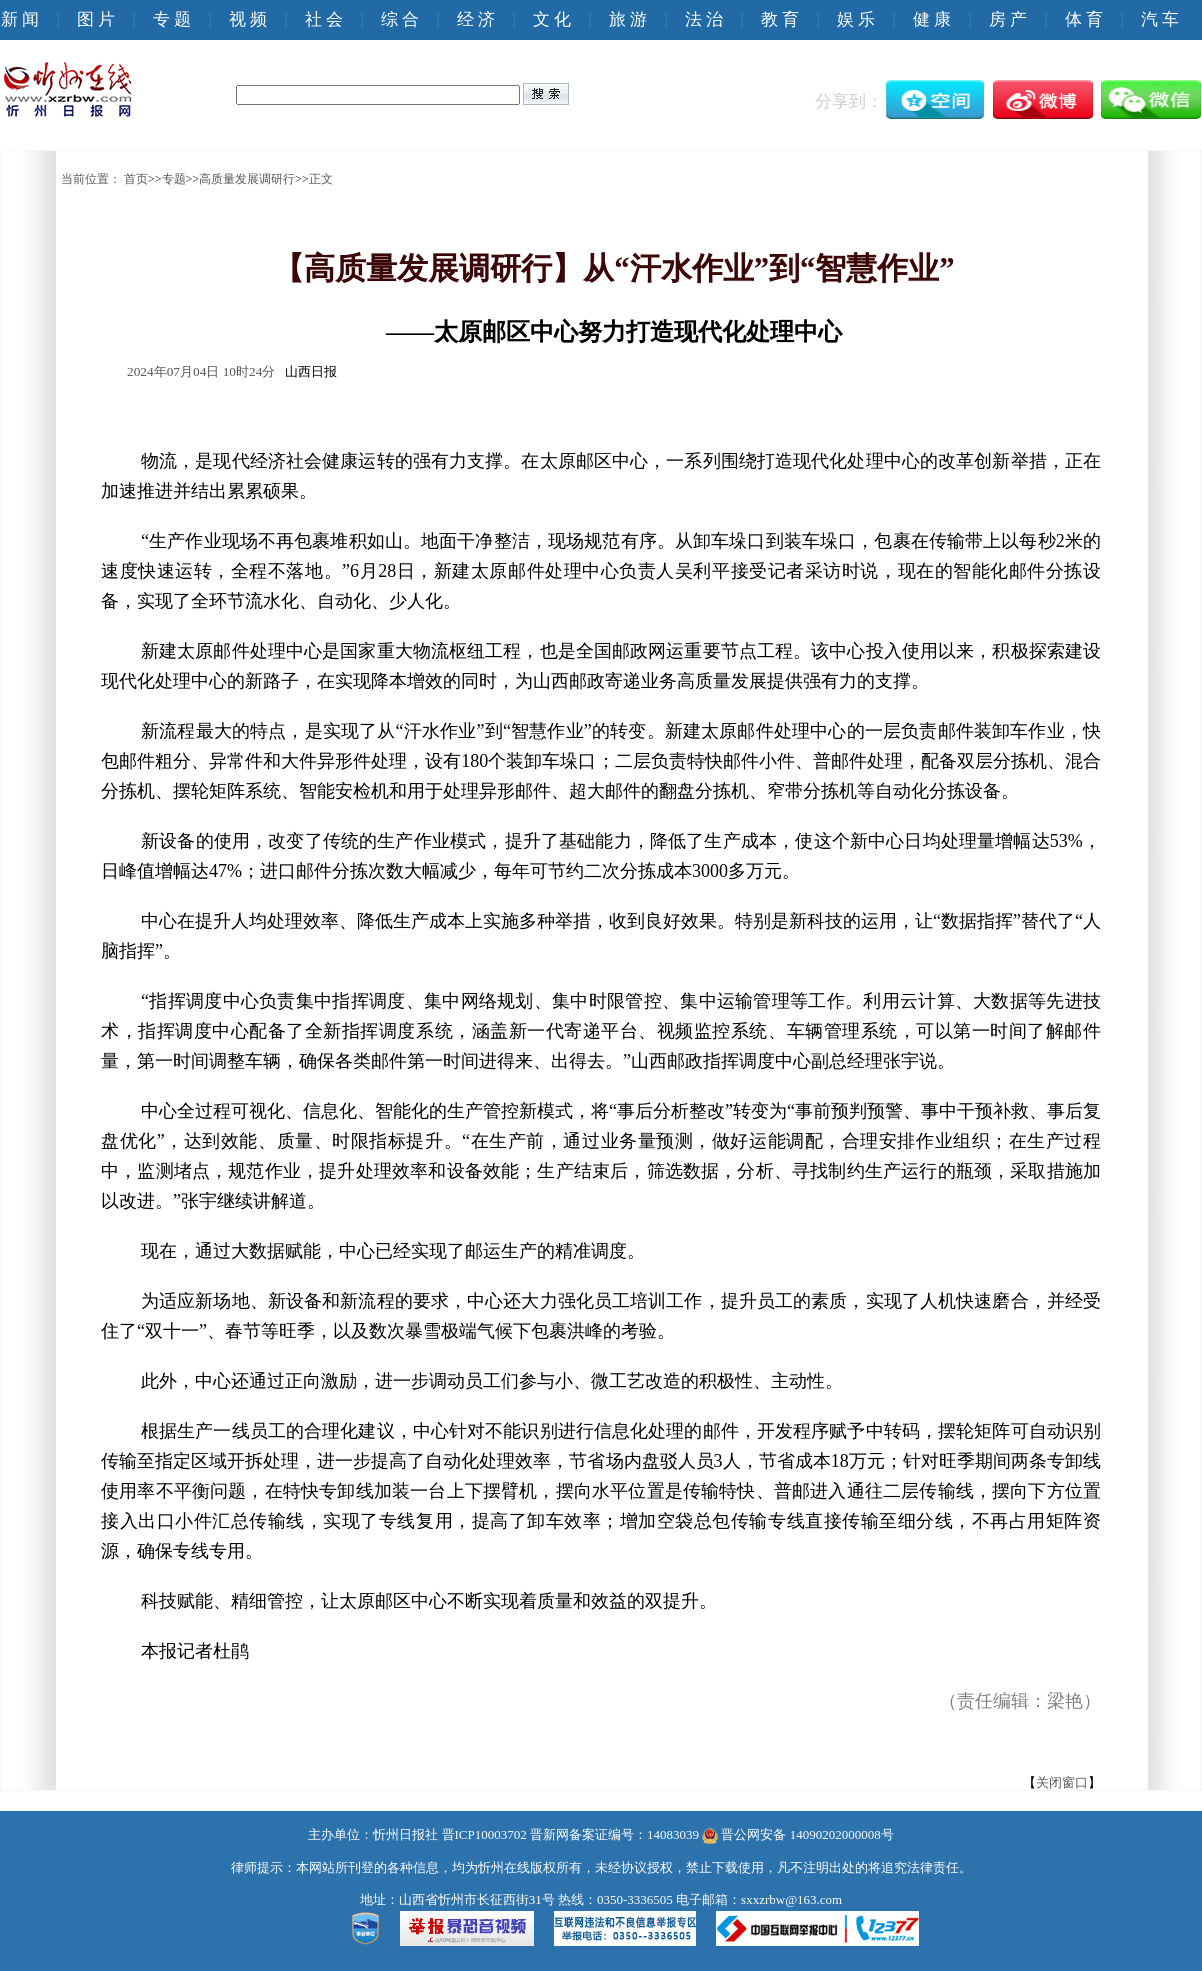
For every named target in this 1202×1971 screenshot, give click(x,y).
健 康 (932, 19)
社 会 (324, 19)
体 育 (1084, 19)
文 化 (552, 19)
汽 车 (1160, 19)
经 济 (476, 19)
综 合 (400, 19)
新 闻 (20, 19)
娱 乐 (856, 19)
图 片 (96, 19)
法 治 (704, 19)
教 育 (780, 19)
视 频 (248, 19)
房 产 (1008, 19)
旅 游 (628, 19)
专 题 (172, 19)
